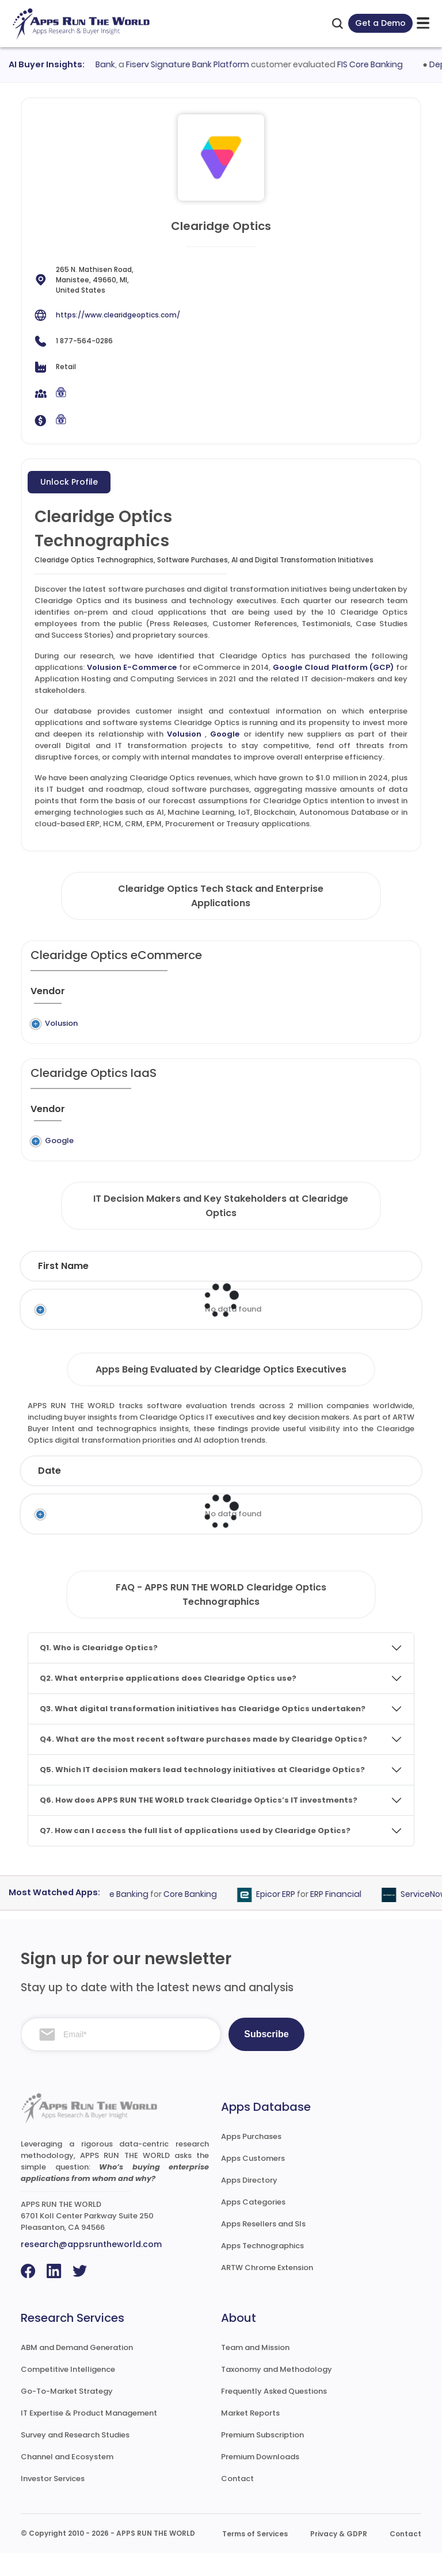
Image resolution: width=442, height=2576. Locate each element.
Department (324, 1288)
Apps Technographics (262, 2268)
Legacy (102, 1023)
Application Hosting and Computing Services (310, 1152)
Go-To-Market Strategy (67, 2414)
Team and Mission (255, 2370)
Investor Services (53, 2501)
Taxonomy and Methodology (276, 2392)
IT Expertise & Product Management (89, 2436)
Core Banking (199, 1917)
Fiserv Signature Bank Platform (195, 64)
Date (49, 1493)
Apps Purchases (251, 2159)
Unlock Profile (69, 482)
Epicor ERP (284, 1917)
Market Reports (250, 2436)
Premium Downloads (260, 2479)
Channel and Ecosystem (67, 2479)
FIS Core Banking (378, 64)
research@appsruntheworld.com (91, 2267)
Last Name (138, 1288)
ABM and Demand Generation (77, 2370)
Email (390, 1288)
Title (197, 1288)
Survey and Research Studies (75, 2457)
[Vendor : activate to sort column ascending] (57, 996)
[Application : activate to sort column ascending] (236, 996)
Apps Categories (253, 2225)
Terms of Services (255, 2557)
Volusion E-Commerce (132, 667)
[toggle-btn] (423, 23)
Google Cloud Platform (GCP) (333, 667)
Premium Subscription (262, 2457)
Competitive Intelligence (68, 2392)
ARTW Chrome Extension (267, 2290)
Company (112, 1493)
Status (180, 1493)
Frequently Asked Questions (274, 2414)
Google (224, 734)
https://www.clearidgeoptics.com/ (118, 315)
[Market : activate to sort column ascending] (382, 996)
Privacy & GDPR (338, 2557)
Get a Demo (380, 23)
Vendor (240, 1493)
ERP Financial (344, 1917)
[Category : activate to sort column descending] (318, 996)
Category (374, 1493)
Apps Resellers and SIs (263, 2246)
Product (304, 1493)
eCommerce (312, 1023)
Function (251, 1288)
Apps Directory (249, 2203)
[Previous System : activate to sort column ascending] (136, 996)
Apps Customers (253, 2181)
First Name (63, 1288)
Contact (237, 2501)
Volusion (184, 734)
